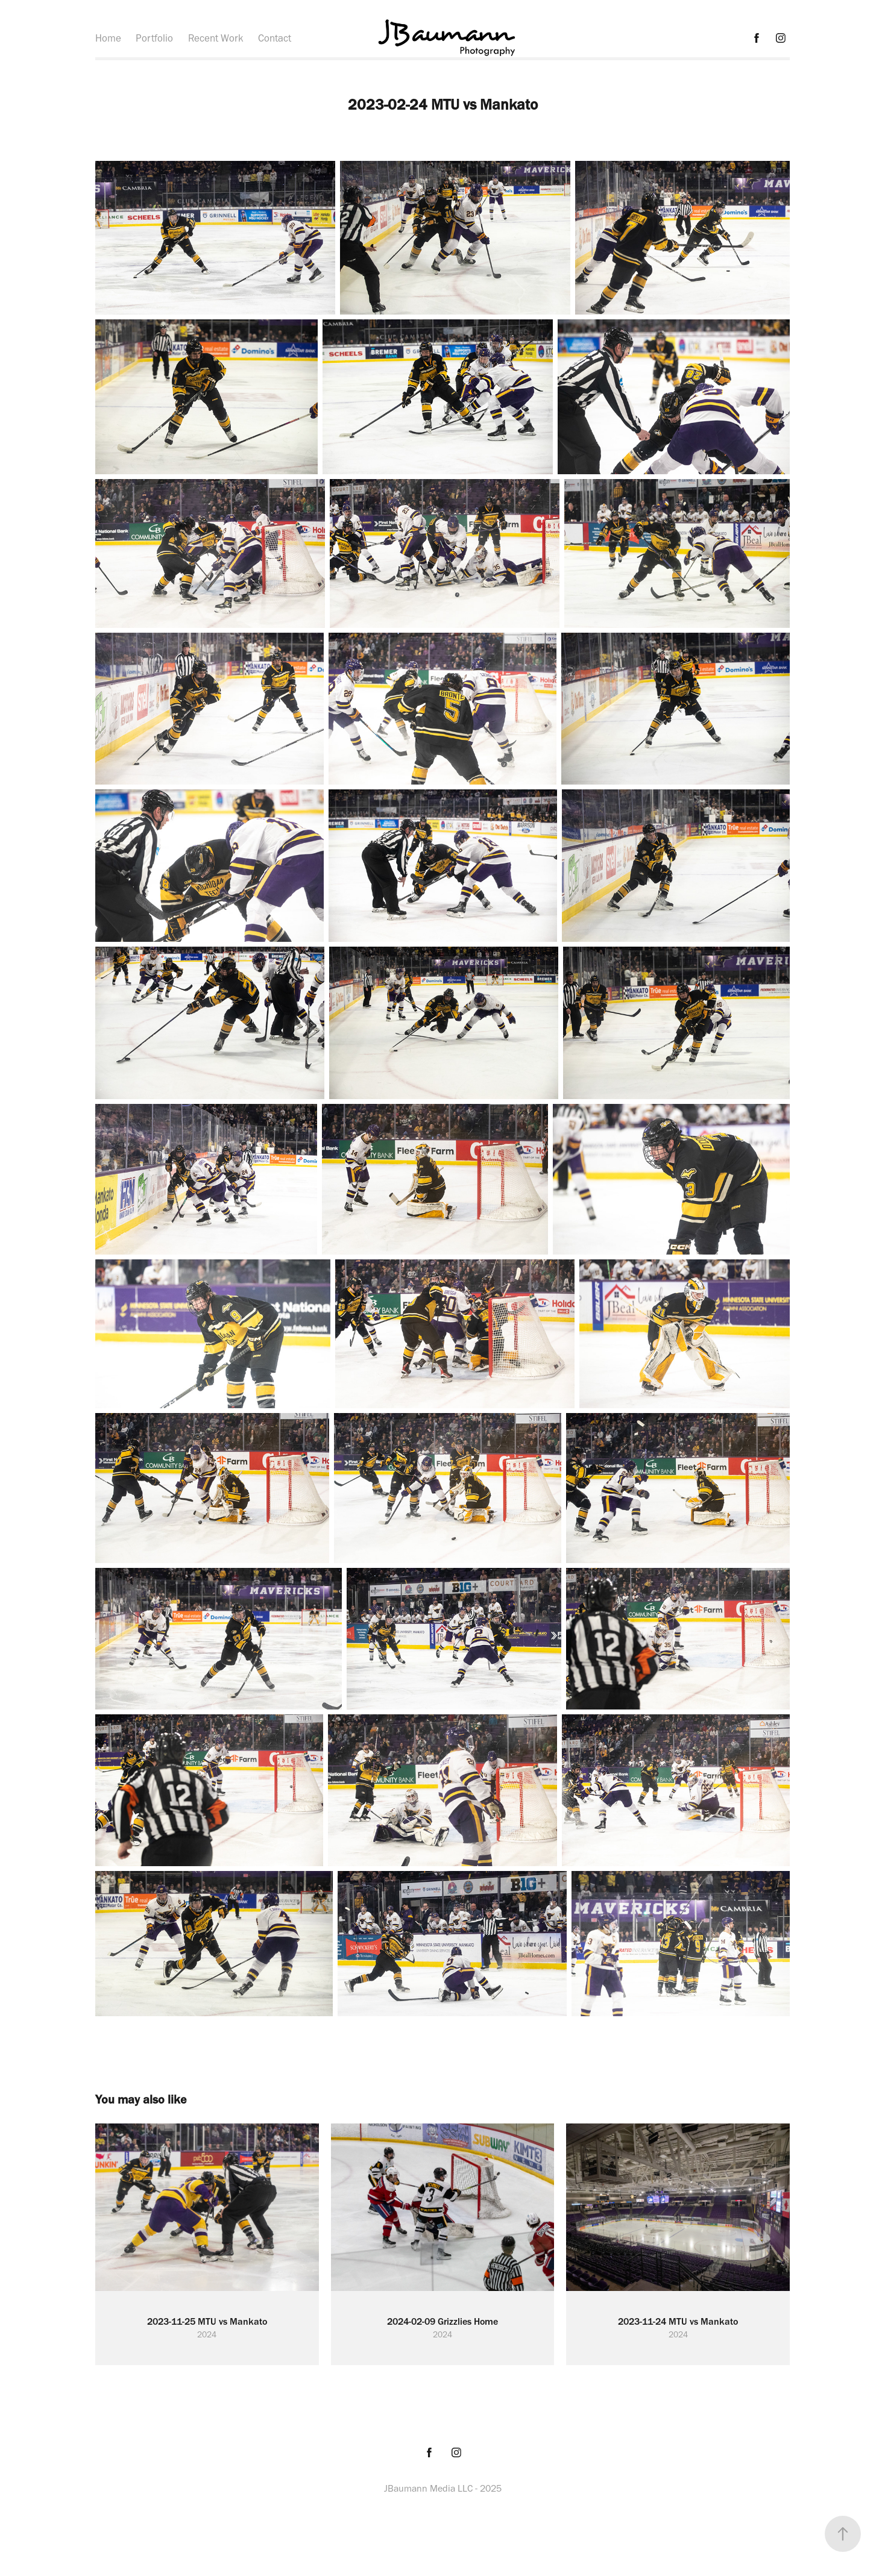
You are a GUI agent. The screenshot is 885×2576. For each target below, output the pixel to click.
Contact (274, 38)
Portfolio (154, 38)
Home (108, 38)
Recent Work (216, 38)
